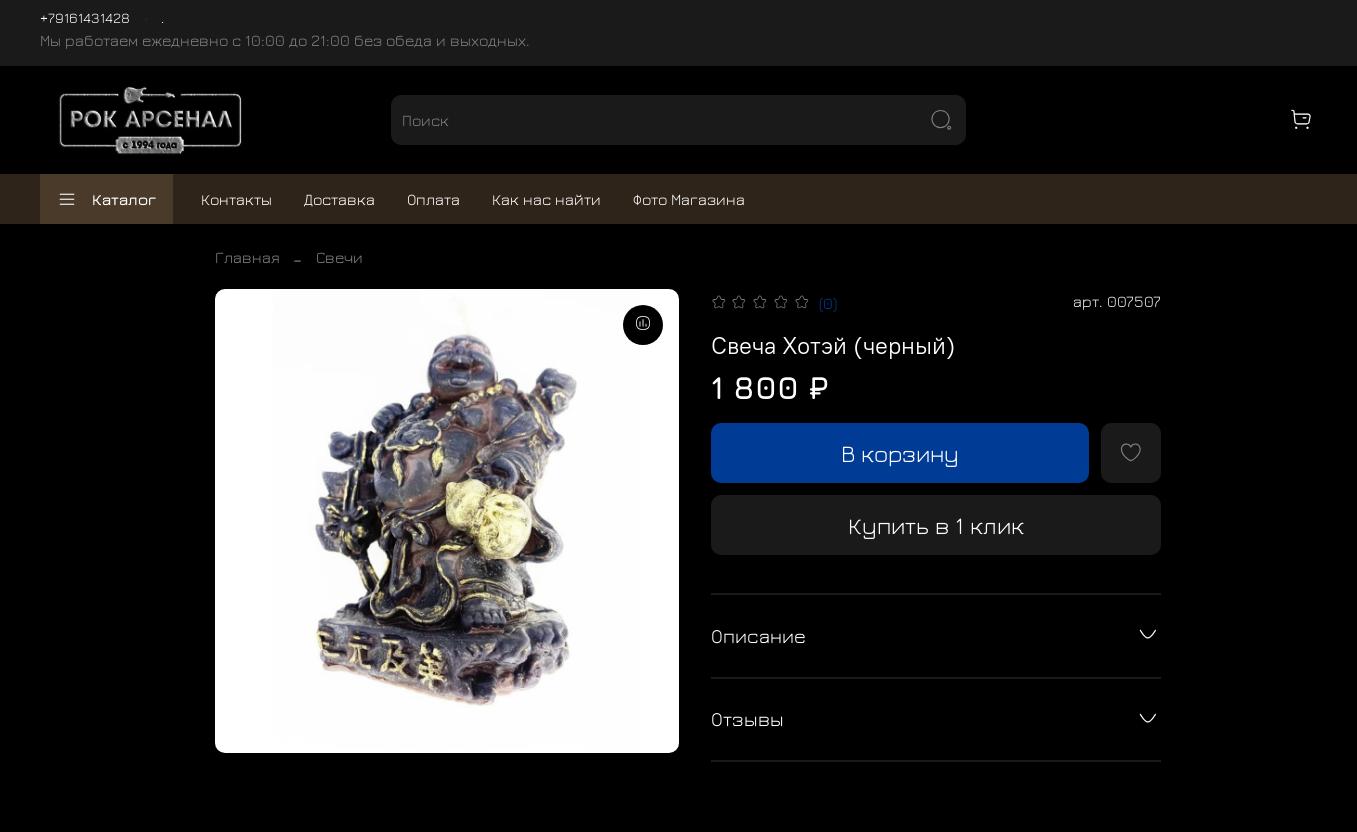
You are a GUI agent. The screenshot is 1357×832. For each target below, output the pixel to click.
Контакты (236, 199)
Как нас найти (546, 199)
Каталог (106, 199)
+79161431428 (85, 17)
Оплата (433, 199)
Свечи (339, 257)
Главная (247, 257)
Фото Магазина (689, 199)
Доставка (339, 199)
